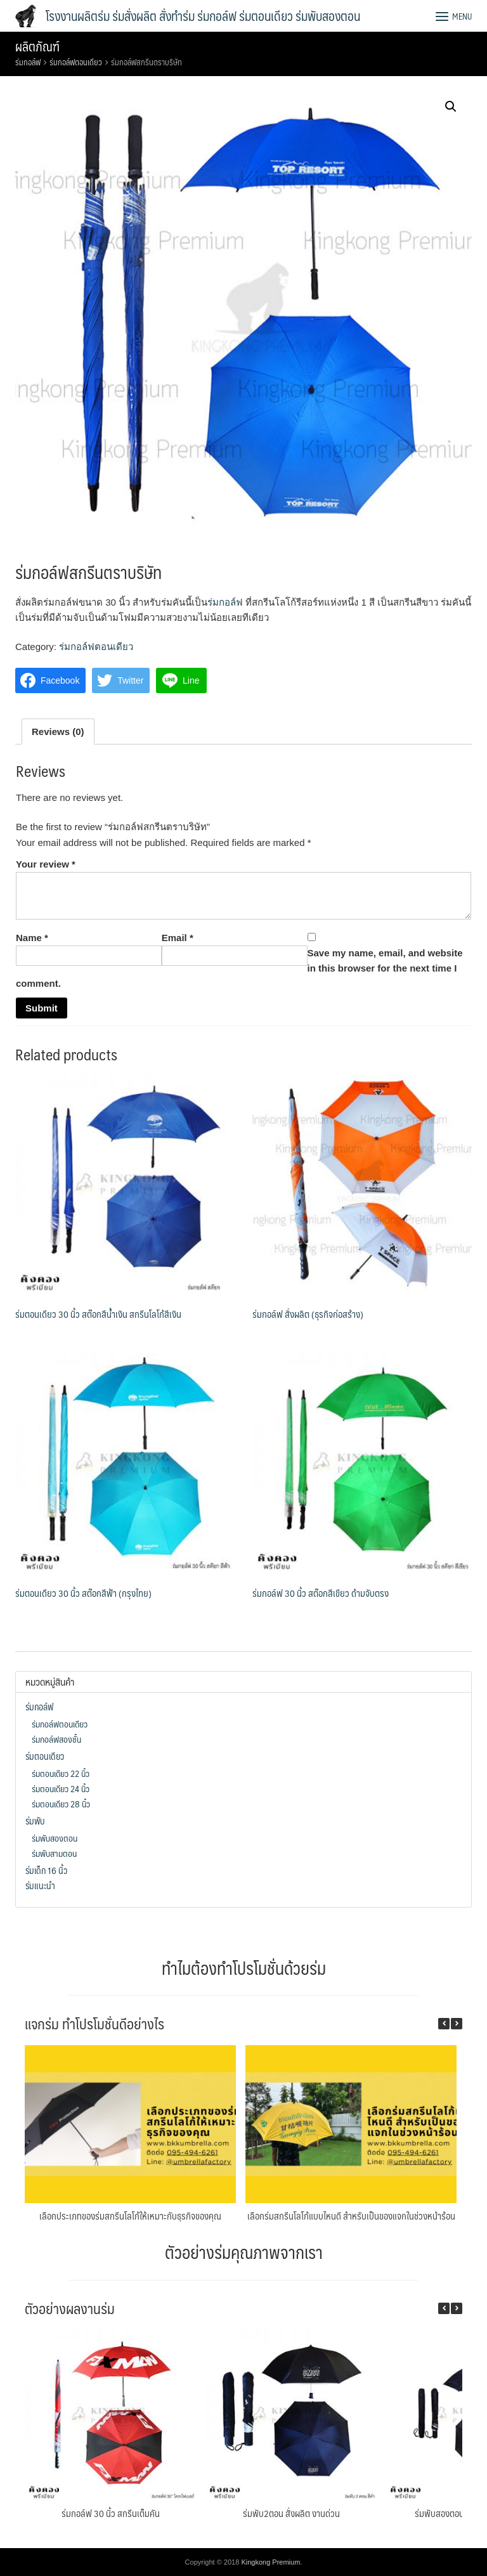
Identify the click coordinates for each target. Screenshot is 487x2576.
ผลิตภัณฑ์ (37, 46)
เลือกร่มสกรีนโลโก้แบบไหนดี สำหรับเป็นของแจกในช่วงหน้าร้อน (351, 2215)
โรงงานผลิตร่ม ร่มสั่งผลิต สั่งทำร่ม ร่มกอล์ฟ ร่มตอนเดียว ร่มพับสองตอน (203, 16)
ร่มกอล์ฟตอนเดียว (75, 62)
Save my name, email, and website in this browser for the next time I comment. (239, 968)
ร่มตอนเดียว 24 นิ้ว (60, 1788)
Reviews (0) (58, 731)
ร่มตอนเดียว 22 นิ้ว (60, 1773)
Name (32, 937)
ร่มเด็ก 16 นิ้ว (46, 1870)
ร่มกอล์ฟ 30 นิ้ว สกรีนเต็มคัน (111, 2513)
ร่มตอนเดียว (44, 1756)
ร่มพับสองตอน (54, 1837)
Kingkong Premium (270, 2562)
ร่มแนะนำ (40, 1885)
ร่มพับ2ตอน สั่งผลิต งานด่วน (291, 2513)
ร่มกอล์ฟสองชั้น (56, 1739)
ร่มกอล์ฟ (28, 62)
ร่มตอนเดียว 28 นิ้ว (61, 1803)
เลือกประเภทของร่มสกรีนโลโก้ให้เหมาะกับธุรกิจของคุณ (130, 2215)
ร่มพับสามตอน (54, 1853)
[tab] (58, 732)
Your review (45, 864)
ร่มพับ (34, 1820)
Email (177, 937)
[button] (456, 2023)
